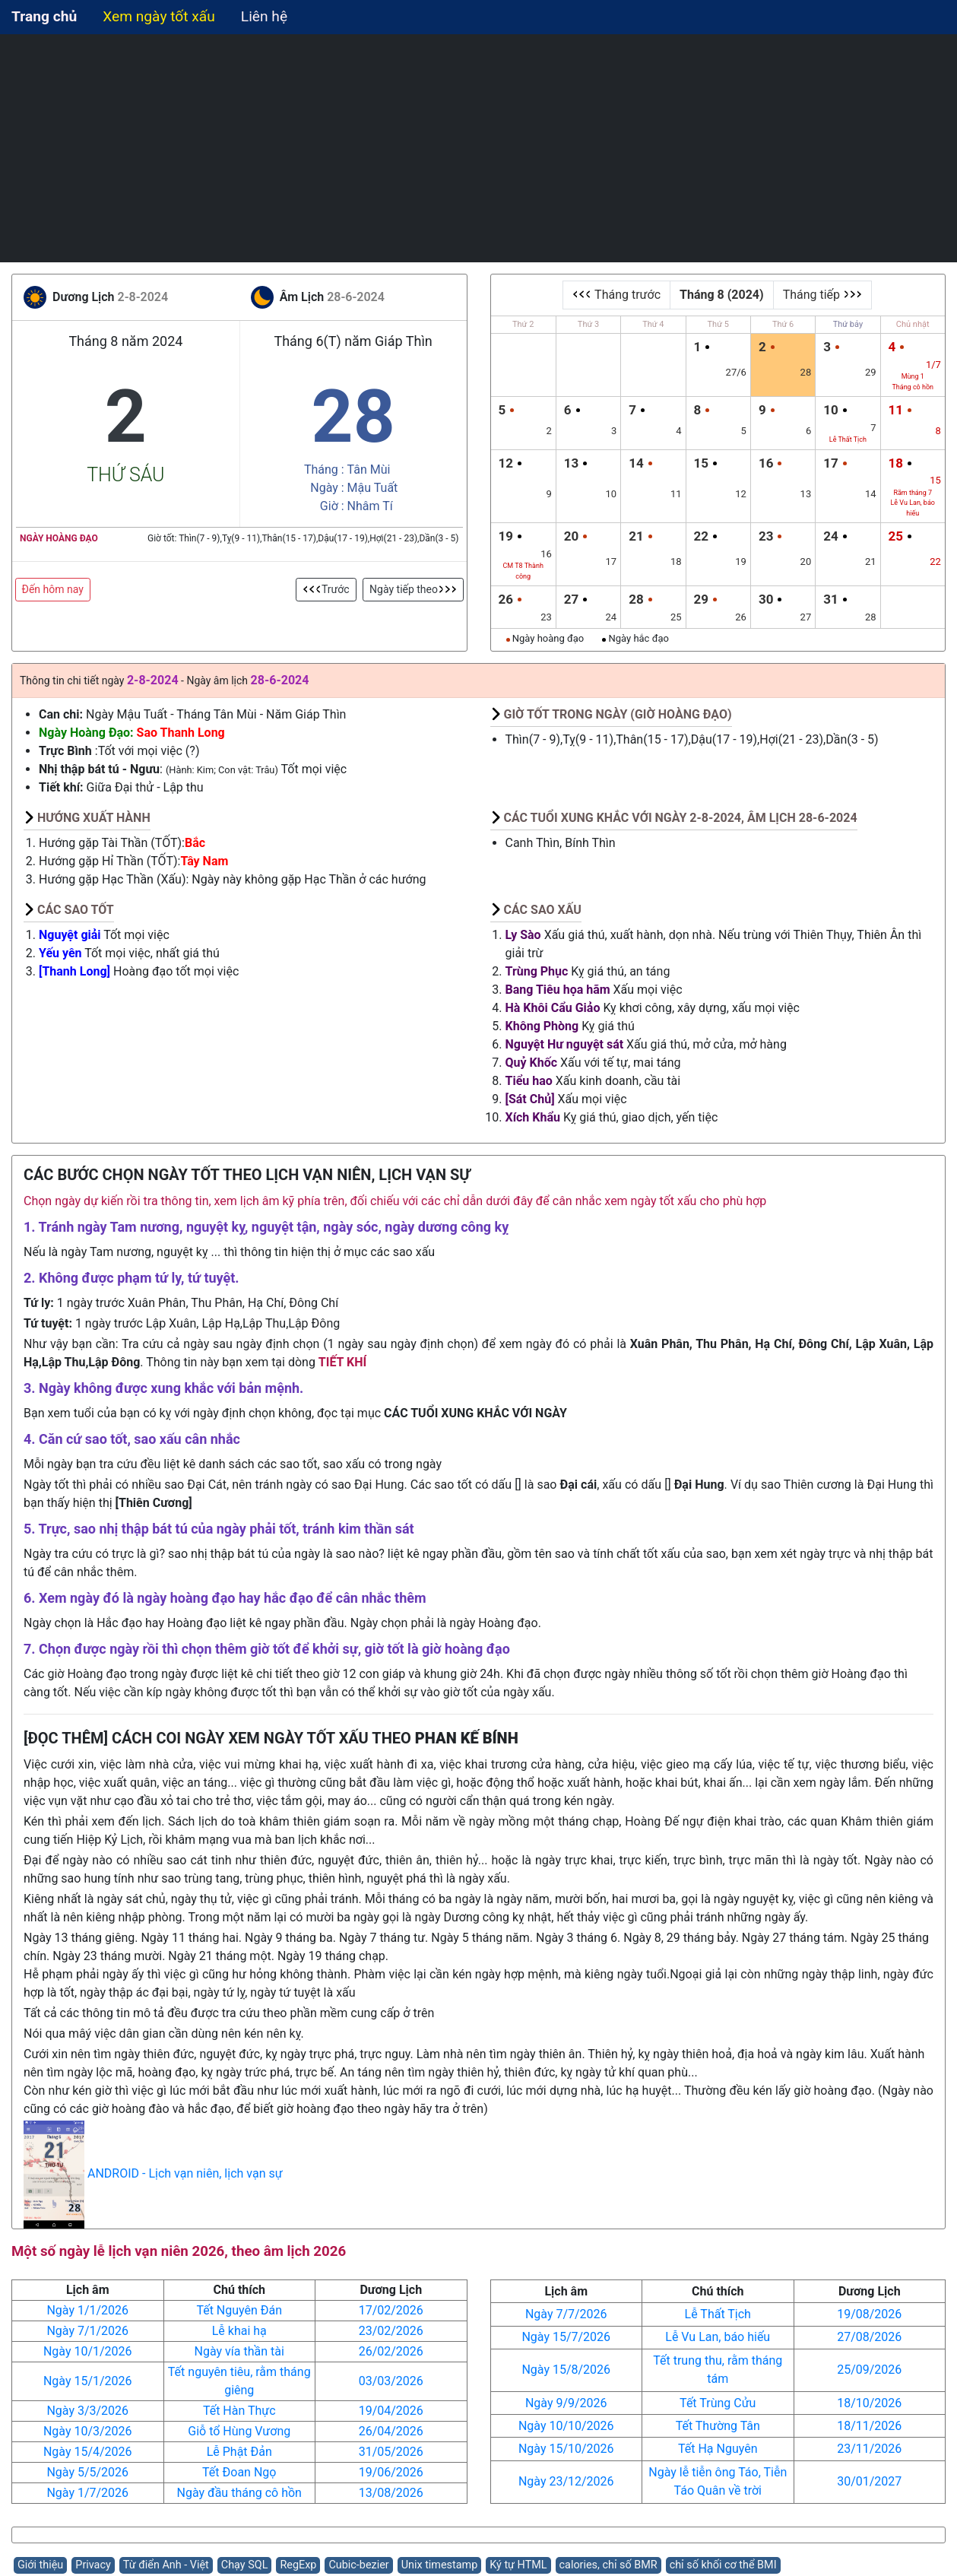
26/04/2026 (391, 2431)
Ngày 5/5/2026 (87, 2472)
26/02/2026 (391, 2351)
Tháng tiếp (822, 294)
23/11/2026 (869, 2448)
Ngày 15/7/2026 (565, 2337)
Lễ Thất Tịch (718, 2314)
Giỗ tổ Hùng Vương (239, 2431)
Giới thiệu (40, 2565)
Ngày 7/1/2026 (87, 2331)
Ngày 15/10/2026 (566, 2448)
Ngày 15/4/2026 (87, 2451)
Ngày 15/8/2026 (565, 2369)
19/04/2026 (391, 2410)
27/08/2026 (869, 2337)
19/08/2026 (869, 2314)
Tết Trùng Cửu (718, 2403)
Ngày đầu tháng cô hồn (239, 2493)
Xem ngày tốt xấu (159, 16)
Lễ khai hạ (239, 2331)
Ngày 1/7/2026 (87, 2493)
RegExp (298, 2565)
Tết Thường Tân (718, 2426)
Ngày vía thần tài (239, 2351)
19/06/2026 (391, 2472)
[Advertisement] (479, 148)
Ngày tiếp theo (413, 589)
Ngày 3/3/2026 (87, 2410)
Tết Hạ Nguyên (718, 2448)
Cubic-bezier (358, 2565)
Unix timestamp (439, 2565)
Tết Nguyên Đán (239, 2310)
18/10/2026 (869, 2403)
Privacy (93, 2565)
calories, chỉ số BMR (608, 2565)
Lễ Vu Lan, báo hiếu (717, 2337)
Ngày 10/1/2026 (87, 2351)
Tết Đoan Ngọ (239, 2472)
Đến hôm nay (53, 589)
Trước (326, 589)
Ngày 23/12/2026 (566, 2481)
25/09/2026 (869, 2369)
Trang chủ (44, 16)
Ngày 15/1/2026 (87, 2381)
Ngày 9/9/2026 (566, 2403)
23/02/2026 (391, 2331)
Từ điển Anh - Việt (166, 2565)
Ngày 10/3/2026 (87, 2431)
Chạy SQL (244, 2565)
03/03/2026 (391, 2381)
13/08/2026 (391, 2493)
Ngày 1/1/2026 (87, 2310)
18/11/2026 (869, 2426)
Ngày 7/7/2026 (566, 2314)
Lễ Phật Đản (239, 2451)
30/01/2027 (869, 2481)
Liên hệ (264, 16)
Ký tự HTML (518, 2565)
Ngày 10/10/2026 (566, 2426)
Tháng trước (616, 294)
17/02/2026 (391, 2310)
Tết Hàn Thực (239, 2410)
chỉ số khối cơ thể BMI (723, 2565)
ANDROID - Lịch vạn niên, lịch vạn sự (185, 2174)
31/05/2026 (391, 2451)
